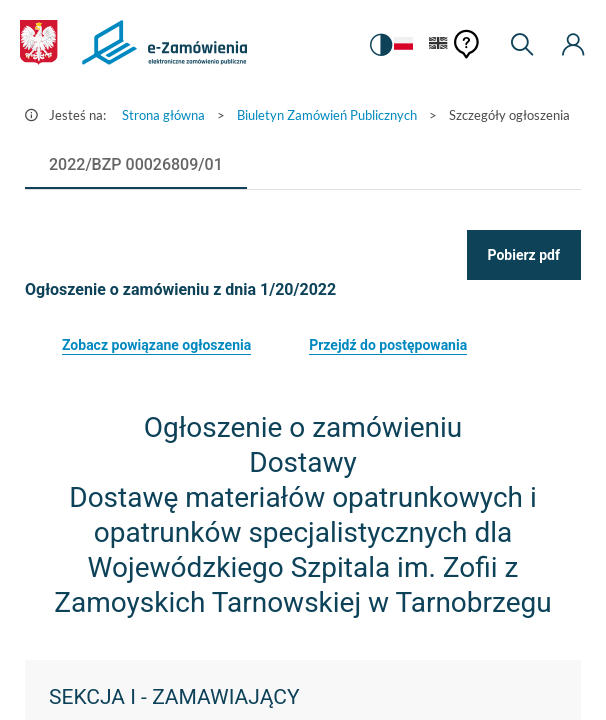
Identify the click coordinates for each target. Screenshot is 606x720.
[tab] (136, 165)
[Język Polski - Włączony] (403, 44)
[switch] (381, 45)
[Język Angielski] (438, 44)
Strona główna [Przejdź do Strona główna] (163, 115)
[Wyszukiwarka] (522, 45)
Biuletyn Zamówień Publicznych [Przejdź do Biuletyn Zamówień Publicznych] (327, 115)
